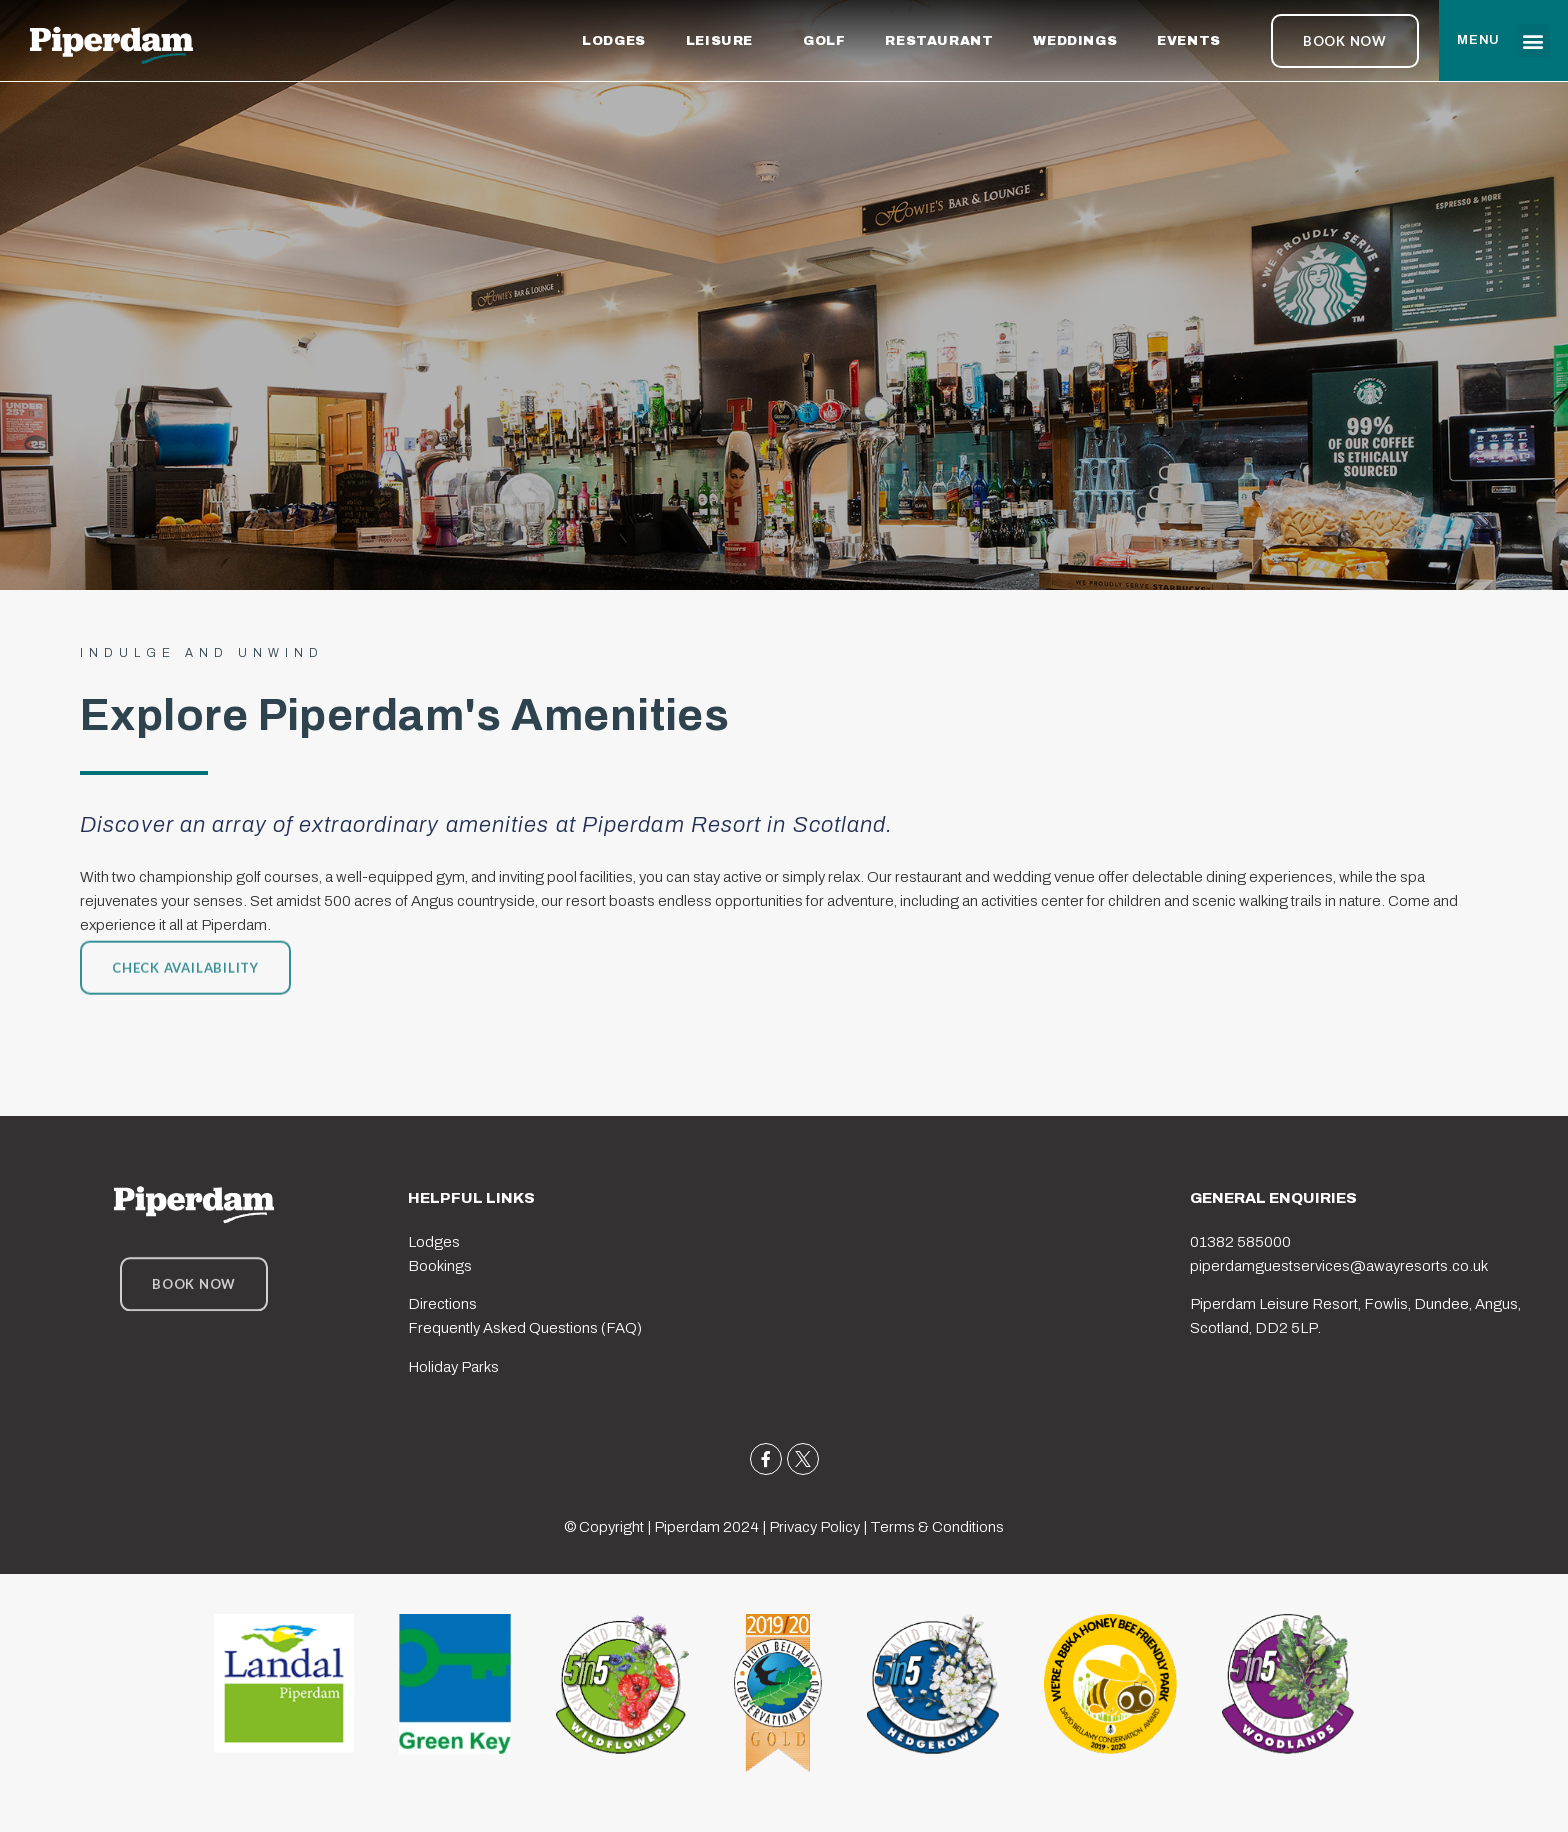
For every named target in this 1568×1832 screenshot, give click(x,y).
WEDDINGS (1075, 41)
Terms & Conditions (937, 1527)
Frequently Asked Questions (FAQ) (525, 1328)
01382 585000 (1240, 1242)
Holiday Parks (453, 1367)
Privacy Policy (814, 1527)
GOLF (824, 41)
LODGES (614, 41)
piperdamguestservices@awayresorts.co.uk (1339, 1266)
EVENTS (1194, 41)
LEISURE (724, 41)
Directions (442, 1304)
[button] (1533, 40)
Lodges (434, 1242)
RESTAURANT (939, 41)
